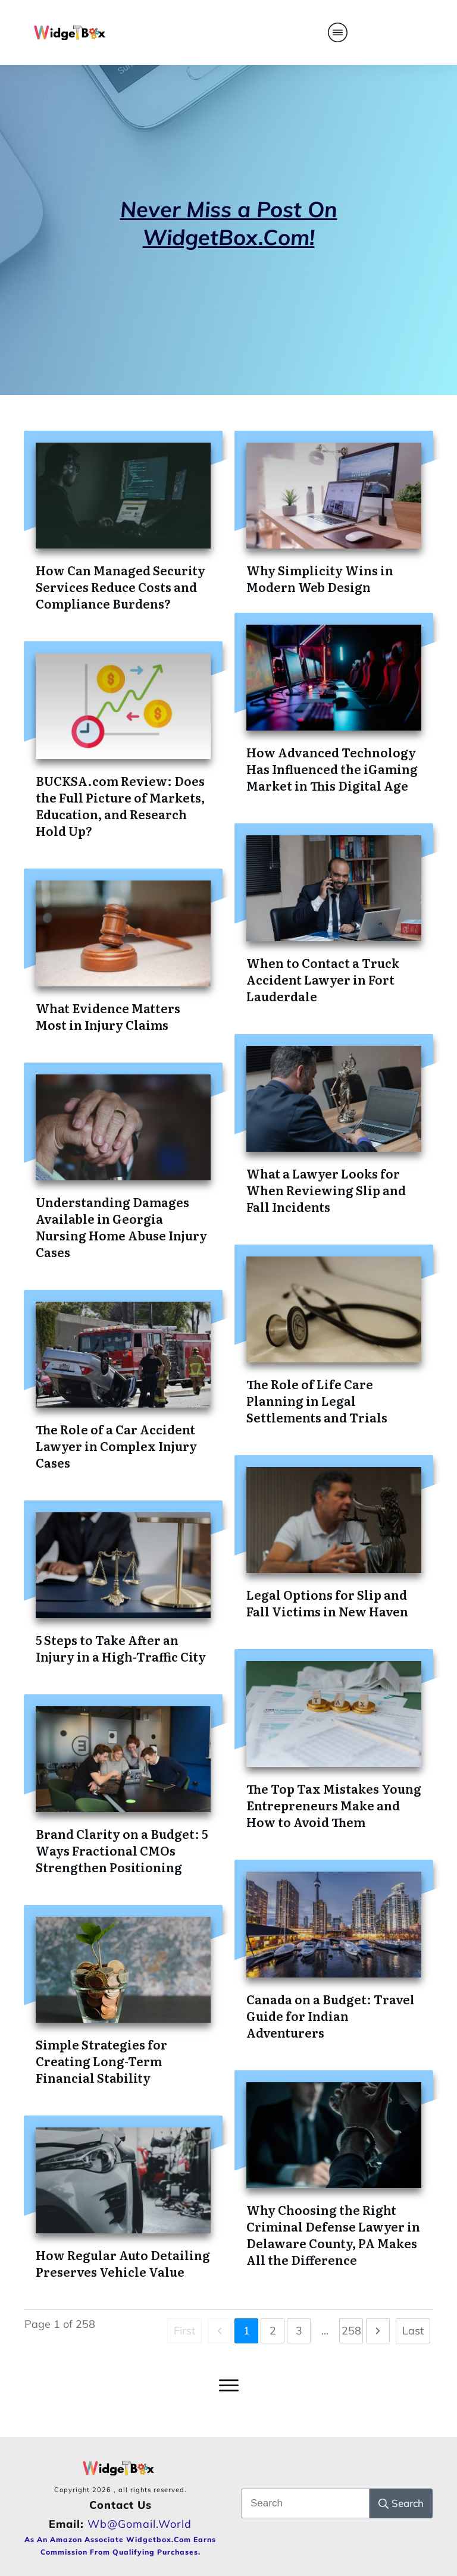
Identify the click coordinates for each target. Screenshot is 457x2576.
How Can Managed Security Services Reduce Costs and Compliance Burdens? (120, 586)
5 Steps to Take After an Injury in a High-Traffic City (121, 1648)
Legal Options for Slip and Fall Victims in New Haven (327, 1602)
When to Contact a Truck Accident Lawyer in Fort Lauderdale (322, 979)
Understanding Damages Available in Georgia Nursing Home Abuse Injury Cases (121, 1227)
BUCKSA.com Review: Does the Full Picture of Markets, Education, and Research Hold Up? (120, 805)
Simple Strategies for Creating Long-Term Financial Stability (101, 2060)
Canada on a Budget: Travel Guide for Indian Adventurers (330, 2015)
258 (351, 2330)
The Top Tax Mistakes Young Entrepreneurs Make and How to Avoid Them (333, 1805)
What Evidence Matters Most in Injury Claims (108, 1016)
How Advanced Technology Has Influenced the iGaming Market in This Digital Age (332, 768)
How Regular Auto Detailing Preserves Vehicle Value (123, 2263)
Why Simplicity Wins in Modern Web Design (319, 578)
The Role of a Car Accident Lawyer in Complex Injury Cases (116, 1445)
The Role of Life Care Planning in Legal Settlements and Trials (316, 1400)
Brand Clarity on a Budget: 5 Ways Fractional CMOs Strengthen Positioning (122, 1850)
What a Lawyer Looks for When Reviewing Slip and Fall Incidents (326, 1189)
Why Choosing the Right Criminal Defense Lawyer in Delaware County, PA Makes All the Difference (333, 2234)
